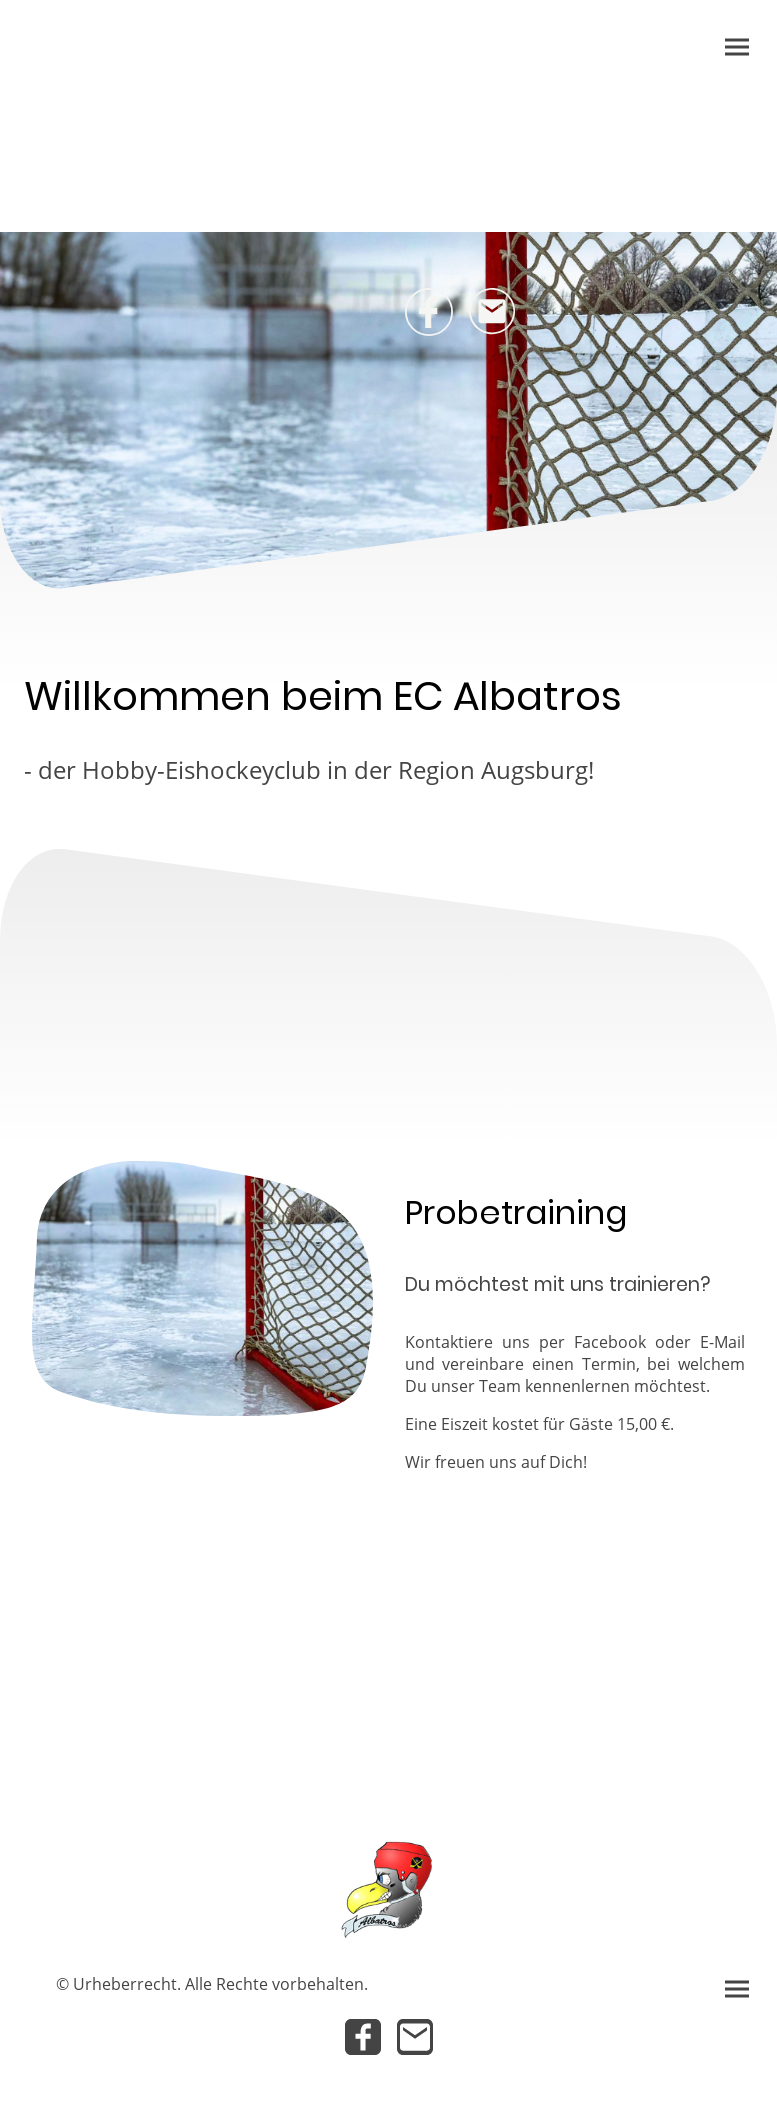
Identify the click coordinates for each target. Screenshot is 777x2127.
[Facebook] (429, 312)
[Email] (493, 312)
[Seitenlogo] (388, 1887)
